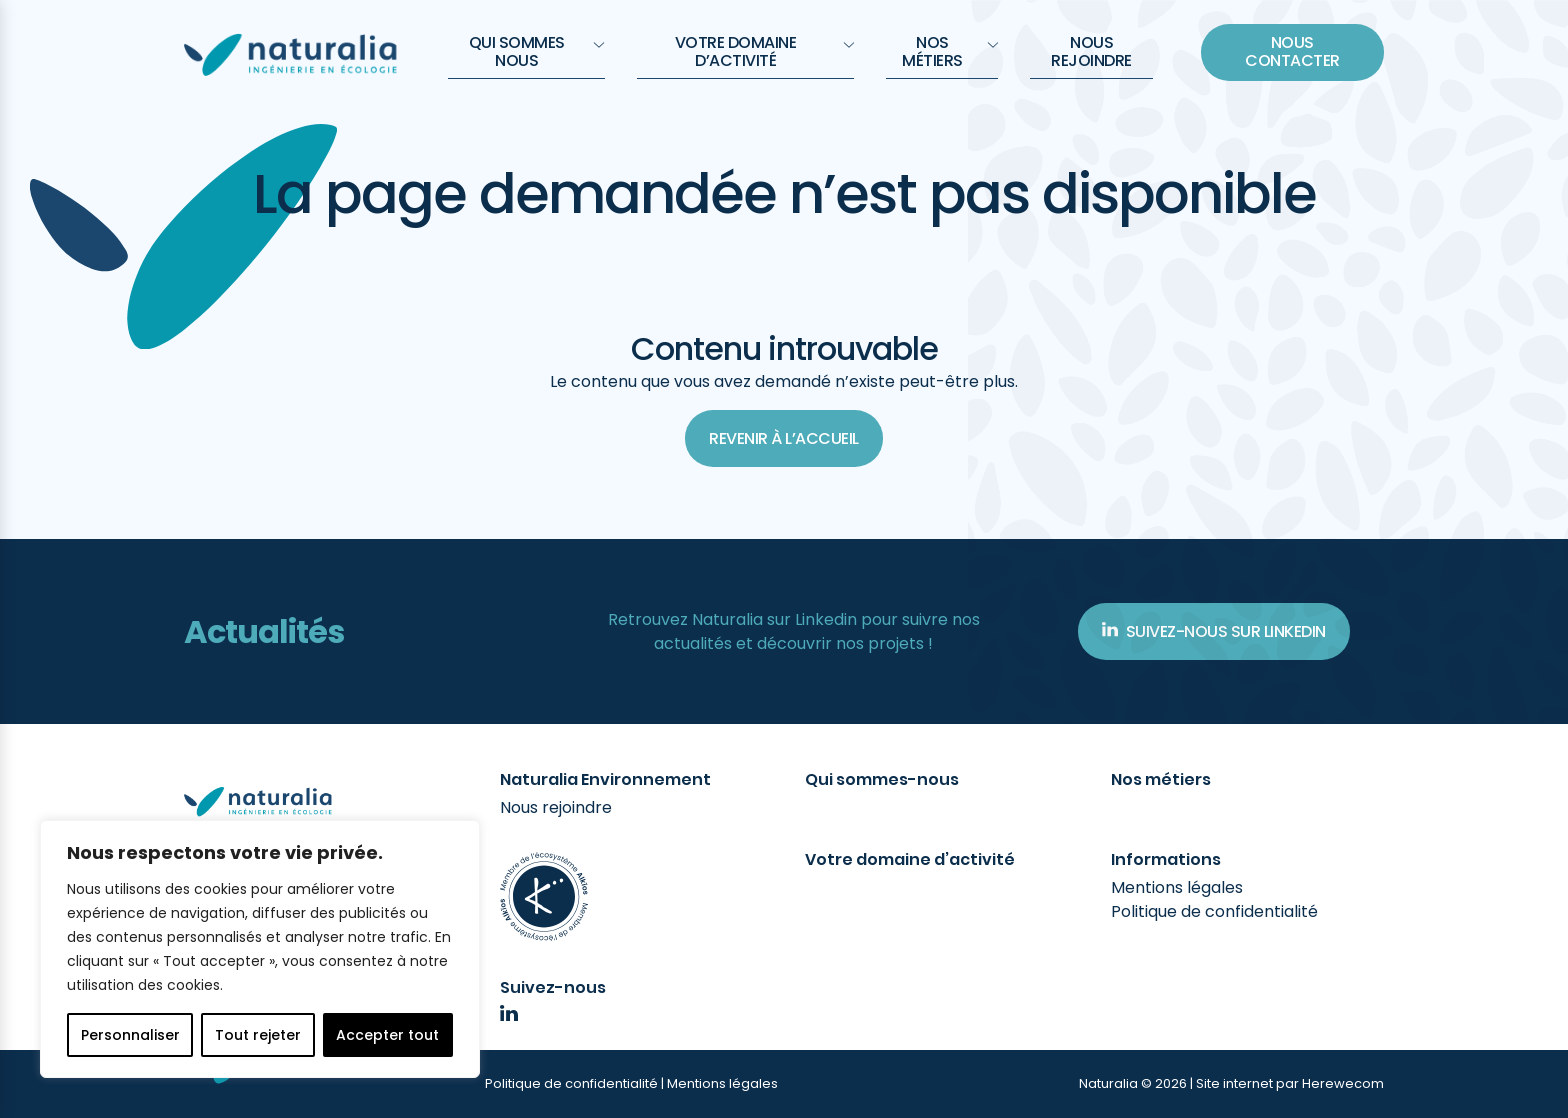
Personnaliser (130, 1035)
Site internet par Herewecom (1290, 1083)
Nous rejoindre (1091, 51)
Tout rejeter (258, 1035)
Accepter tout (387, 1035)
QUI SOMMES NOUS (537, 51)
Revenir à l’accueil (784, 438)
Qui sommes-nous (882, 780)
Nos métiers (950, 51)
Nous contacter (1292, 51)
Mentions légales (1177, 887)
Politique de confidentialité (1214, 911)
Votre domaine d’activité (764, 51)
